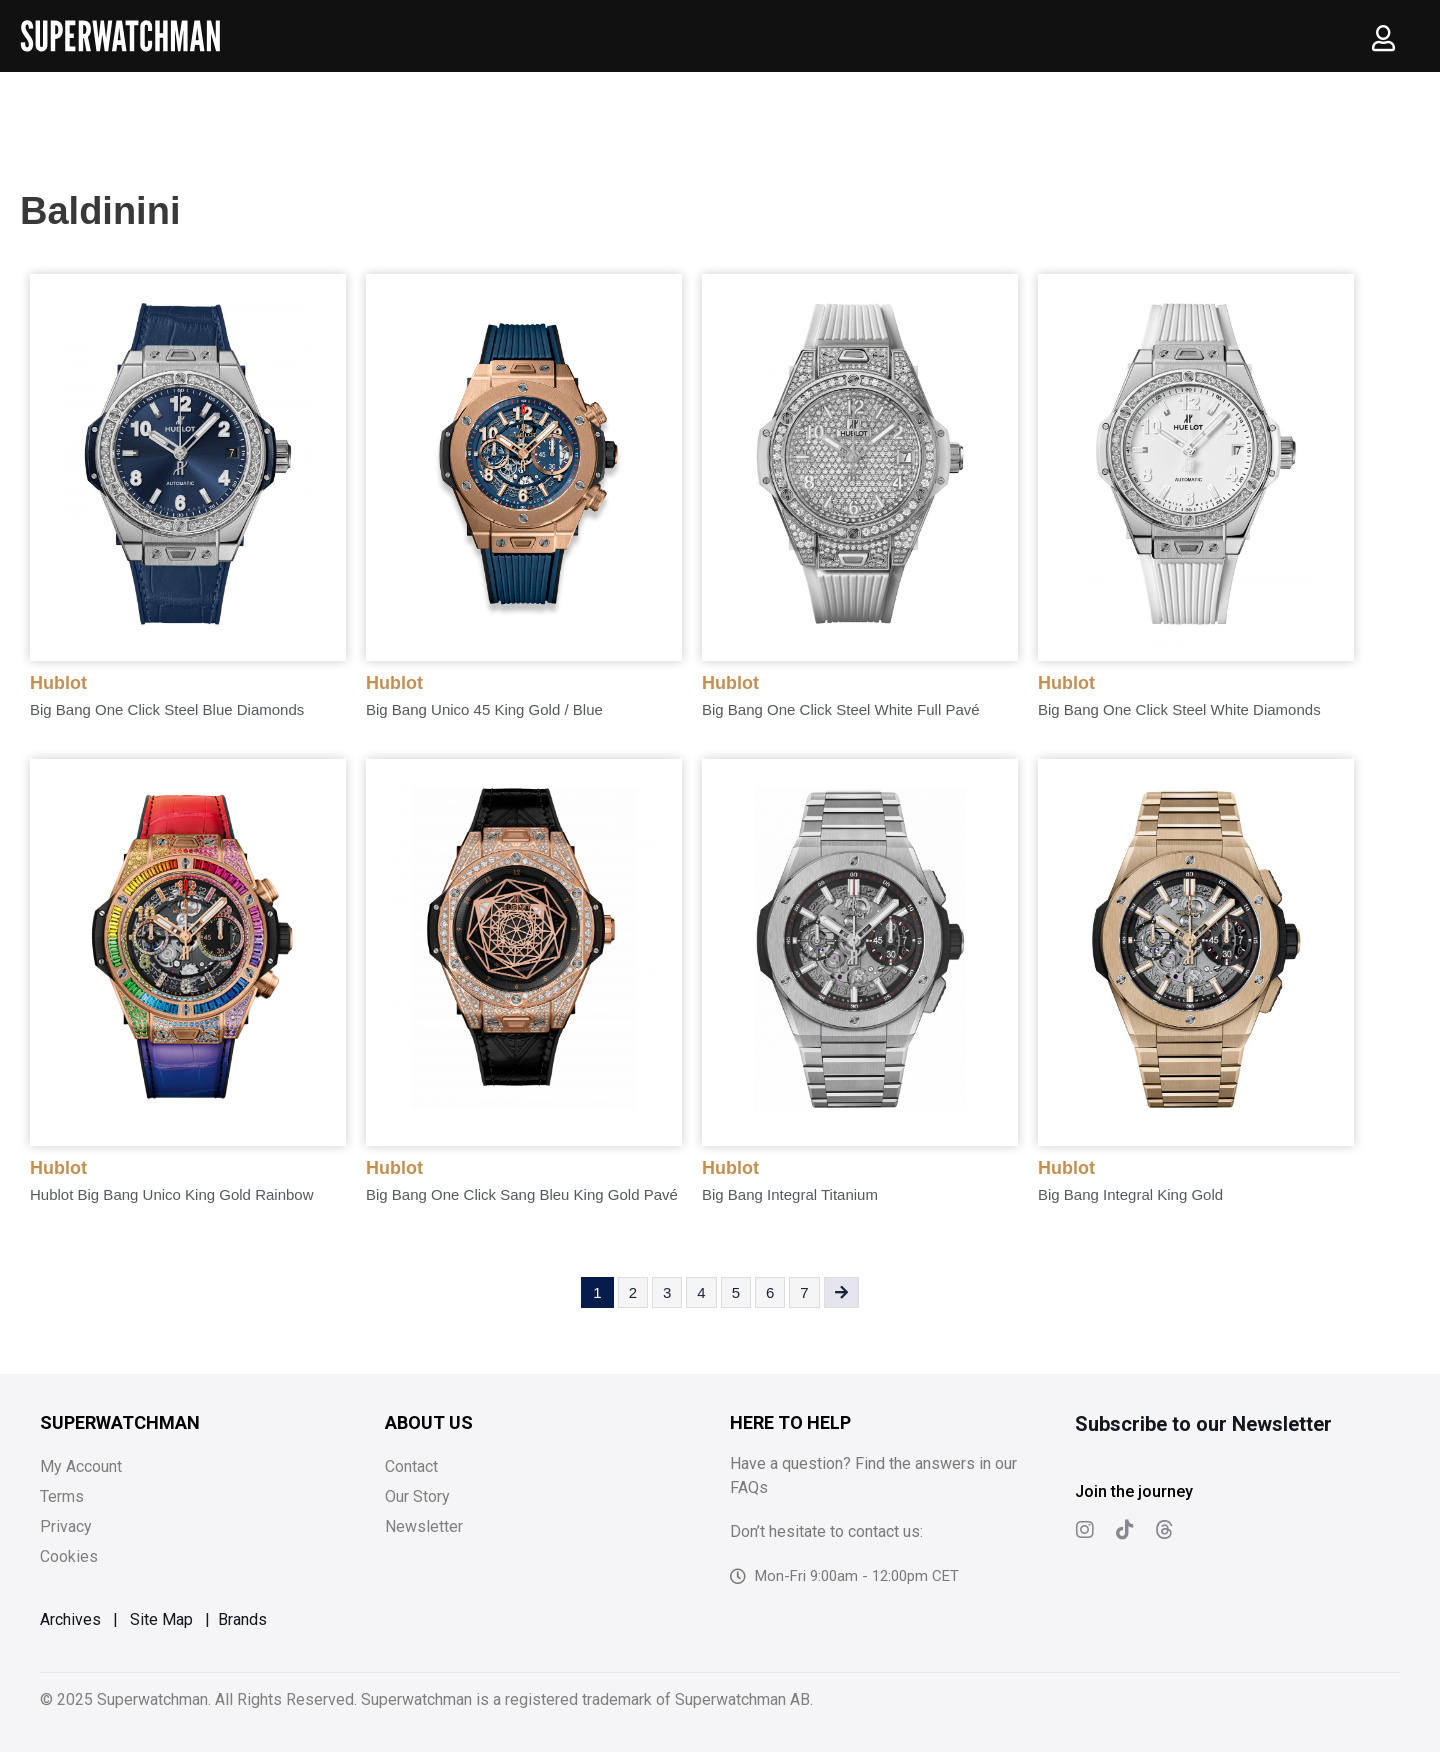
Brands (242, 1619)
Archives (70, 1619)
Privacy (66, 1526)
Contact (411, 1466)
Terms (62, 1496)
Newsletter (424, 1526)
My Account (81, 1466)
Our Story (417, 1496)
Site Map (161, 1619)
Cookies (69, 1556)
